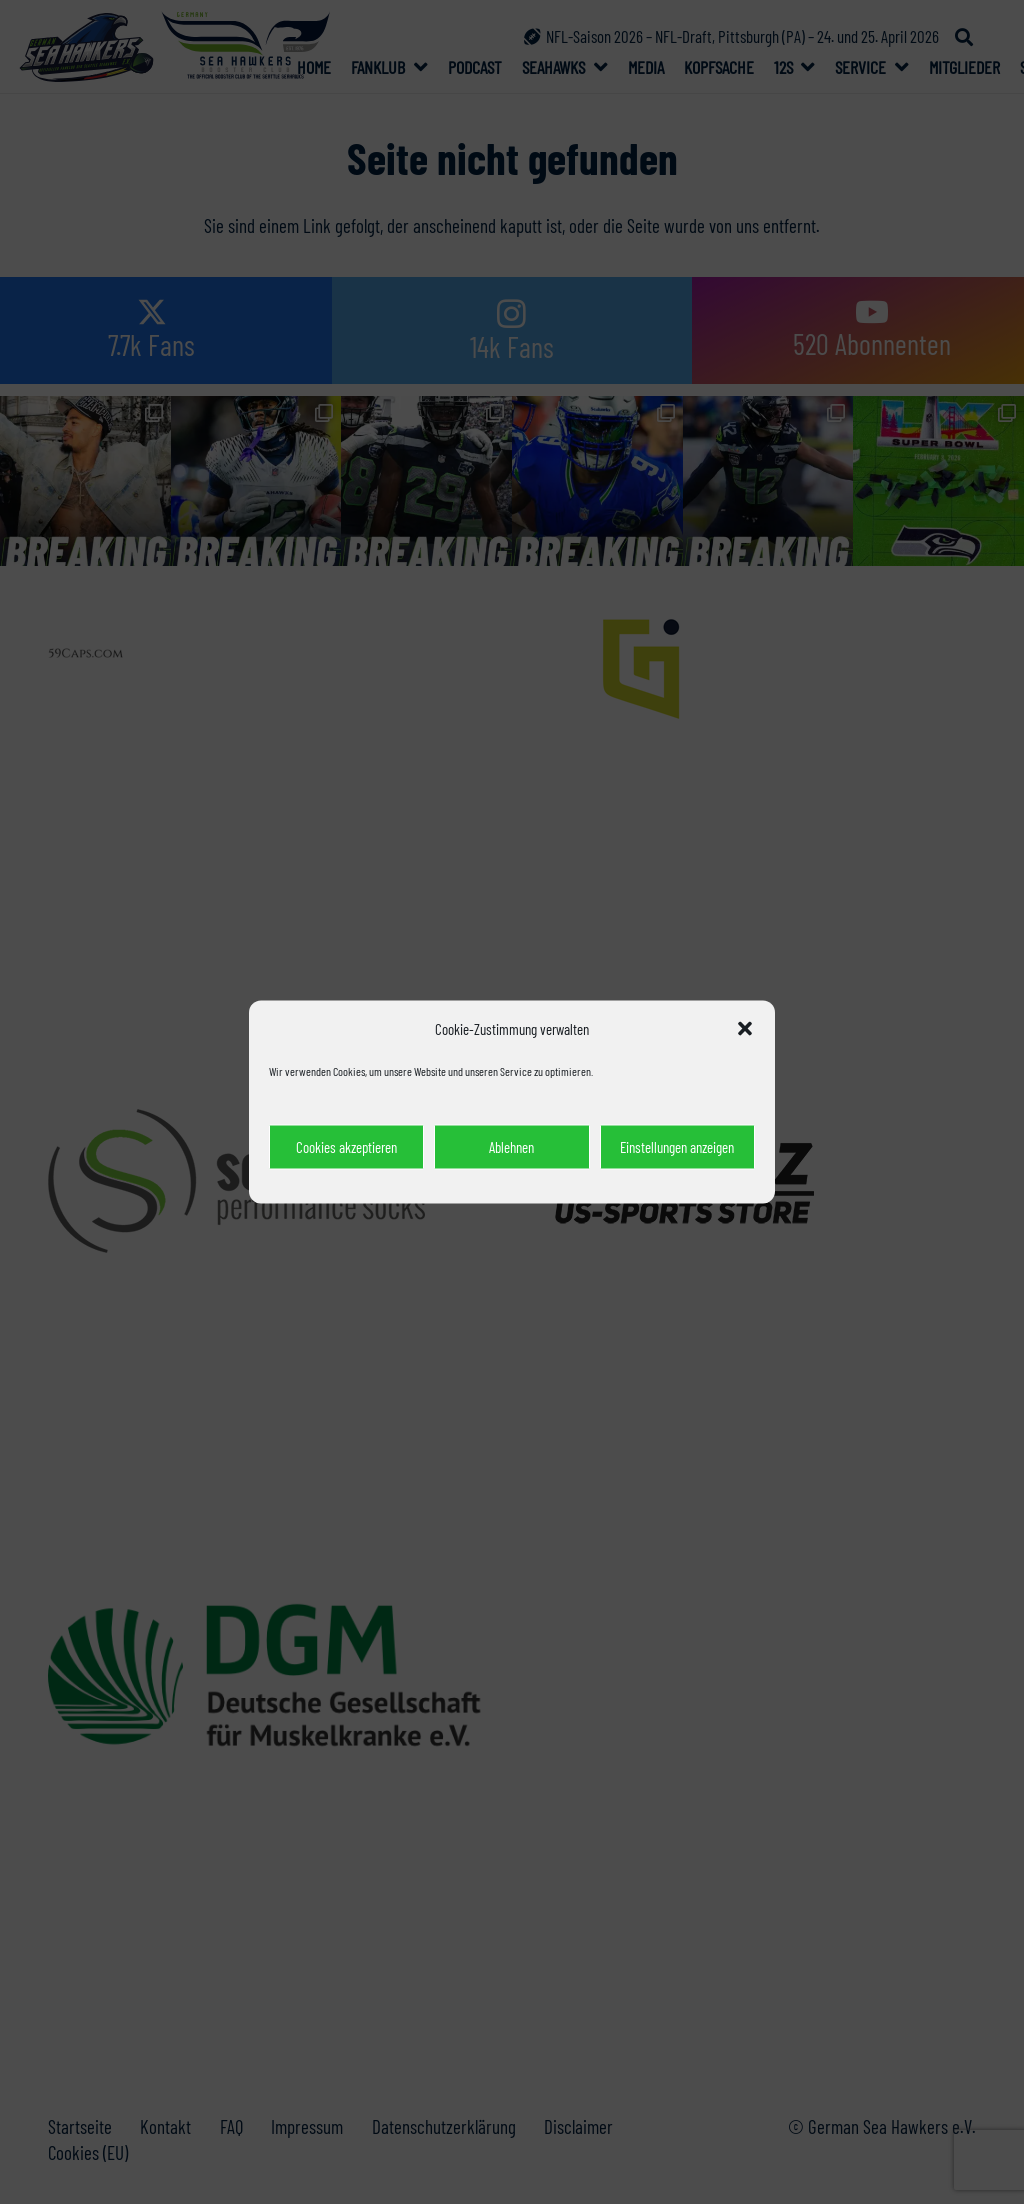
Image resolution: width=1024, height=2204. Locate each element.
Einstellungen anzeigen (677, 1147)
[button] (745, 1029)
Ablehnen (511, 1147)
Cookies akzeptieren (346, 1147)
